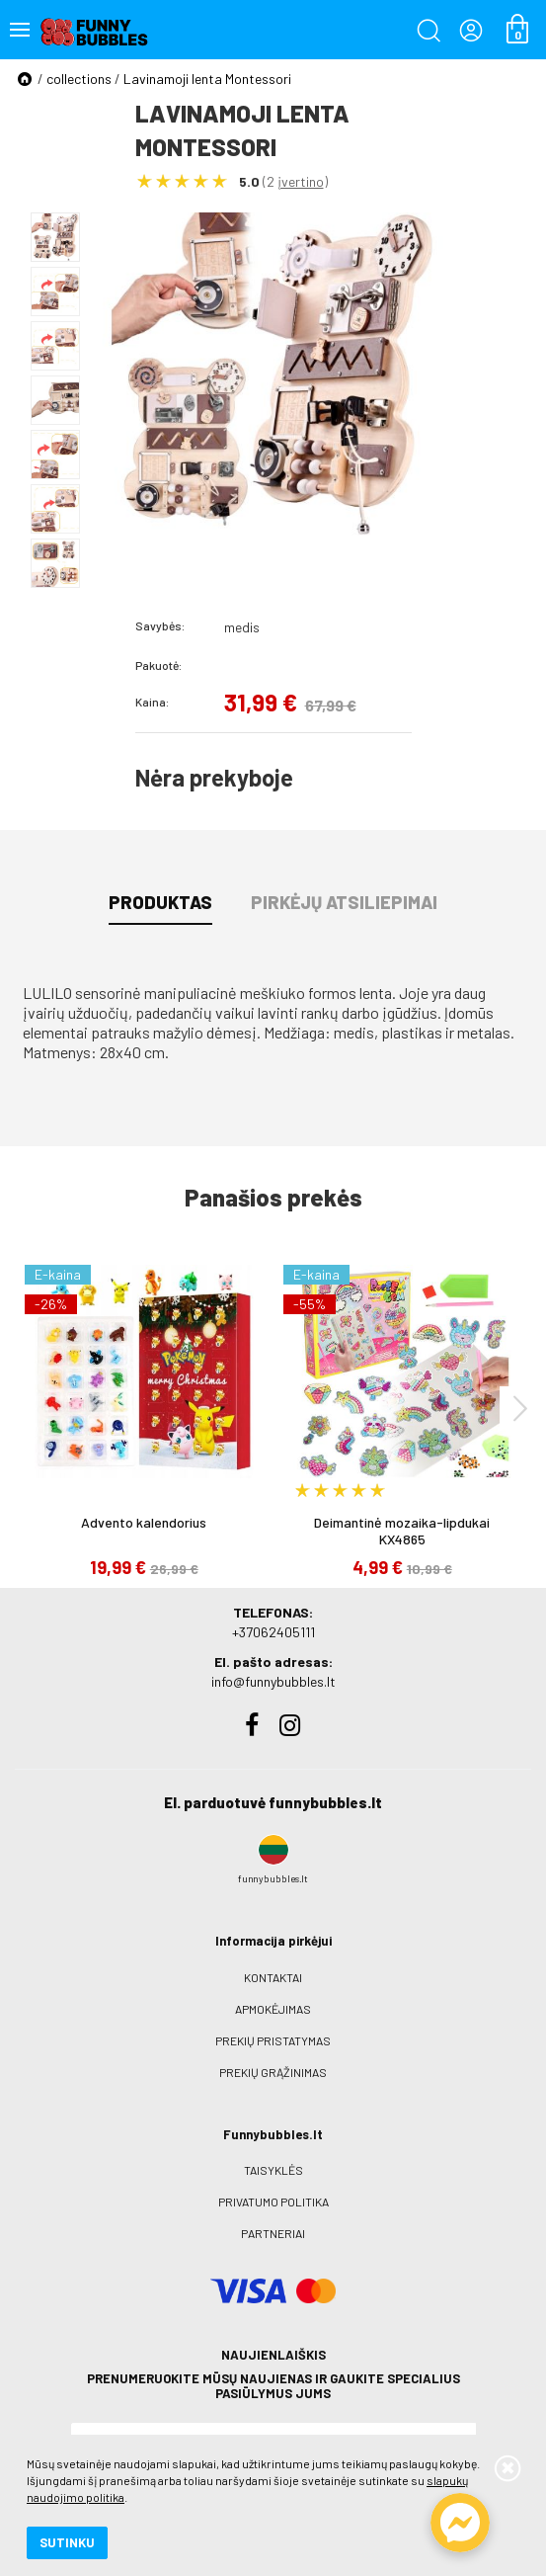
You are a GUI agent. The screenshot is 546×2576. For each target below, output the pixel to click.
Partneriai (273, 2233)
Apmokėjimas (273, 2009)
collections (79, 78)
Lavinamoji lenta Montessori (207, 78)
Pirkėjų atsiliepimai (344, 902)
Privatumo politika (273, 2201)
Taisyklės (273, 2170)
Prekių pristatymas (273, 2040)
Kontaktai (273, 1977)
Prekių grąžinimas (273, 2072)
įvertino (300, 181)
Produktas (160, 902)
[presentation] (520, 1407)
